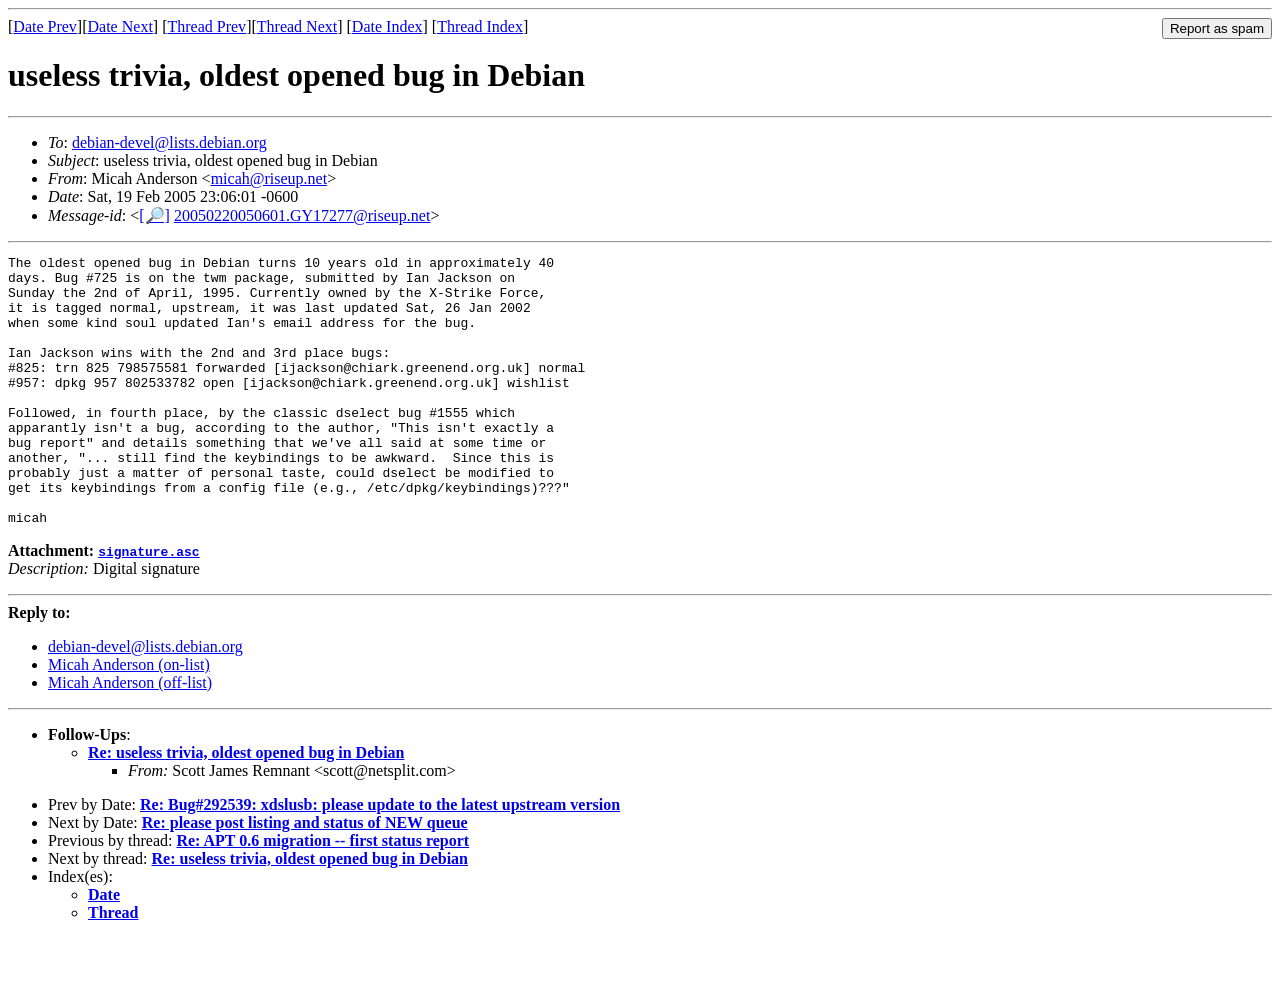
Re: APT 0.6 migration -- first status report (322, 894)
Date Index (387, 26)
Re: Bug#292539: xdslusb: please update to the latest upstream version (380, 858)
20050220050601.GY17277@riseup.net (302, 215)
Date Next (120, 26)
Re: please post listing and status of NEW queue (305, 876)
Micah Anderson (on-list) (129, 718)
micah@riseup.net (269, 178)
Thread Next (297, 26)
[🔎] (154, 215)
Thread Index (480, 26)
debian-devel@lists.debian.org (169, 142)
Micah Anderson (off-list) (130, 736)
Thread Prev (206, 26)
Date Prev (45, 26)
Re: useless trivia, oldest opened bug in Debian (246, 806)
